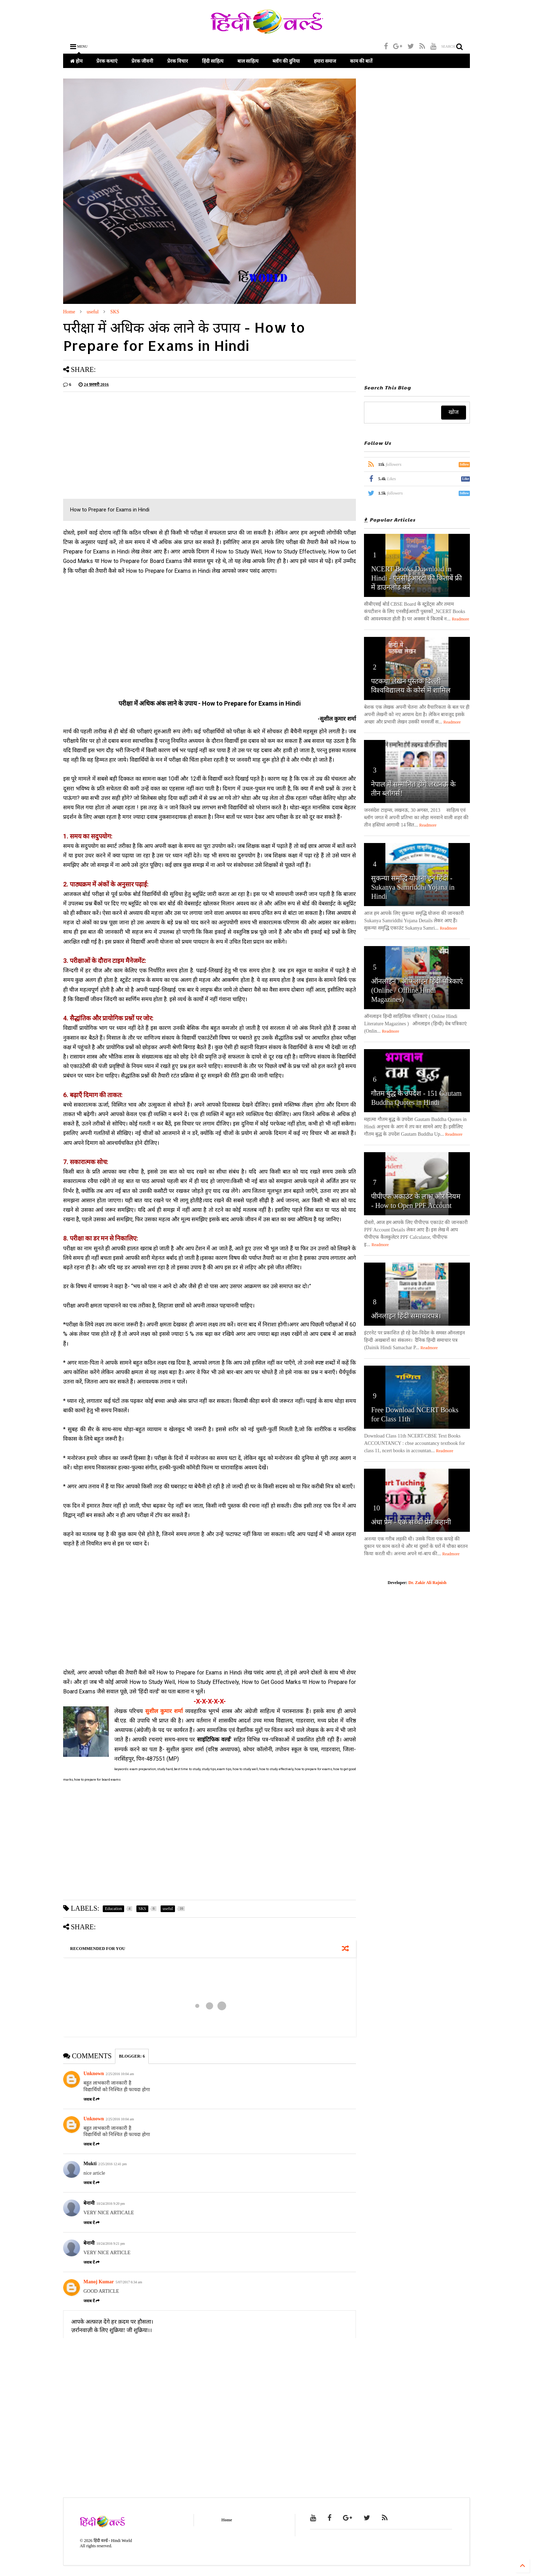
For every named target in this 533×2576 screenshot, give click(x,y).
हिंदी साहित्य (212, 61)
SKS (114, 311)
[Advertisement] (122, 446)
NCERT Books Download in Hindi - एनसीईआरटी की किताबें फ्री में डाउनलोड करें (416, 578)
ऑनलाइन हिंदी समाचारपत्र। (406, 1316)
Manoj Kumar (98, 2281)
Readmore (460, 619)
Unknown (93, 2073)
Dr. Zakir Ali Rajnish (428, 1582)
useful (93, 311)
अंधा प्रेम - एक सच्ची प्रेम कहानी (411, 1522)
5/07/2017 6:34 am (129, 2282)
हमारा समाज (325, 61)
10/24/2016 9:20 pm (110, 2203)
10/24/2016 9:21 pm (110, 2243)
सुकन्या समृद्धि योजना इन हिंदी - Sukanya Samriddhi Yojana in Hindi (412, 887)
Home (69, 311)
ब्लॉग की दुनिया (286, 61)
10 (376, 1508)
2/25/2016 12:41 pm (112, 2164)
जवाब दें (91, 2099)
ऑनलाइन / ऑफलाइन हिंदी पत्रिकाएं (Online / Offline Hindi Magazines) (417, 990)
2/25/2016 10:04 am (120, 2074)
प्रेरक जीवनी (142, 61)
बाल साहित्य (247, 61)
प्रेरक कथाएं (106, 61)
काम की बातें (361, 61)
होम (76, 61)
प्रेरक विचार (177, 61)
